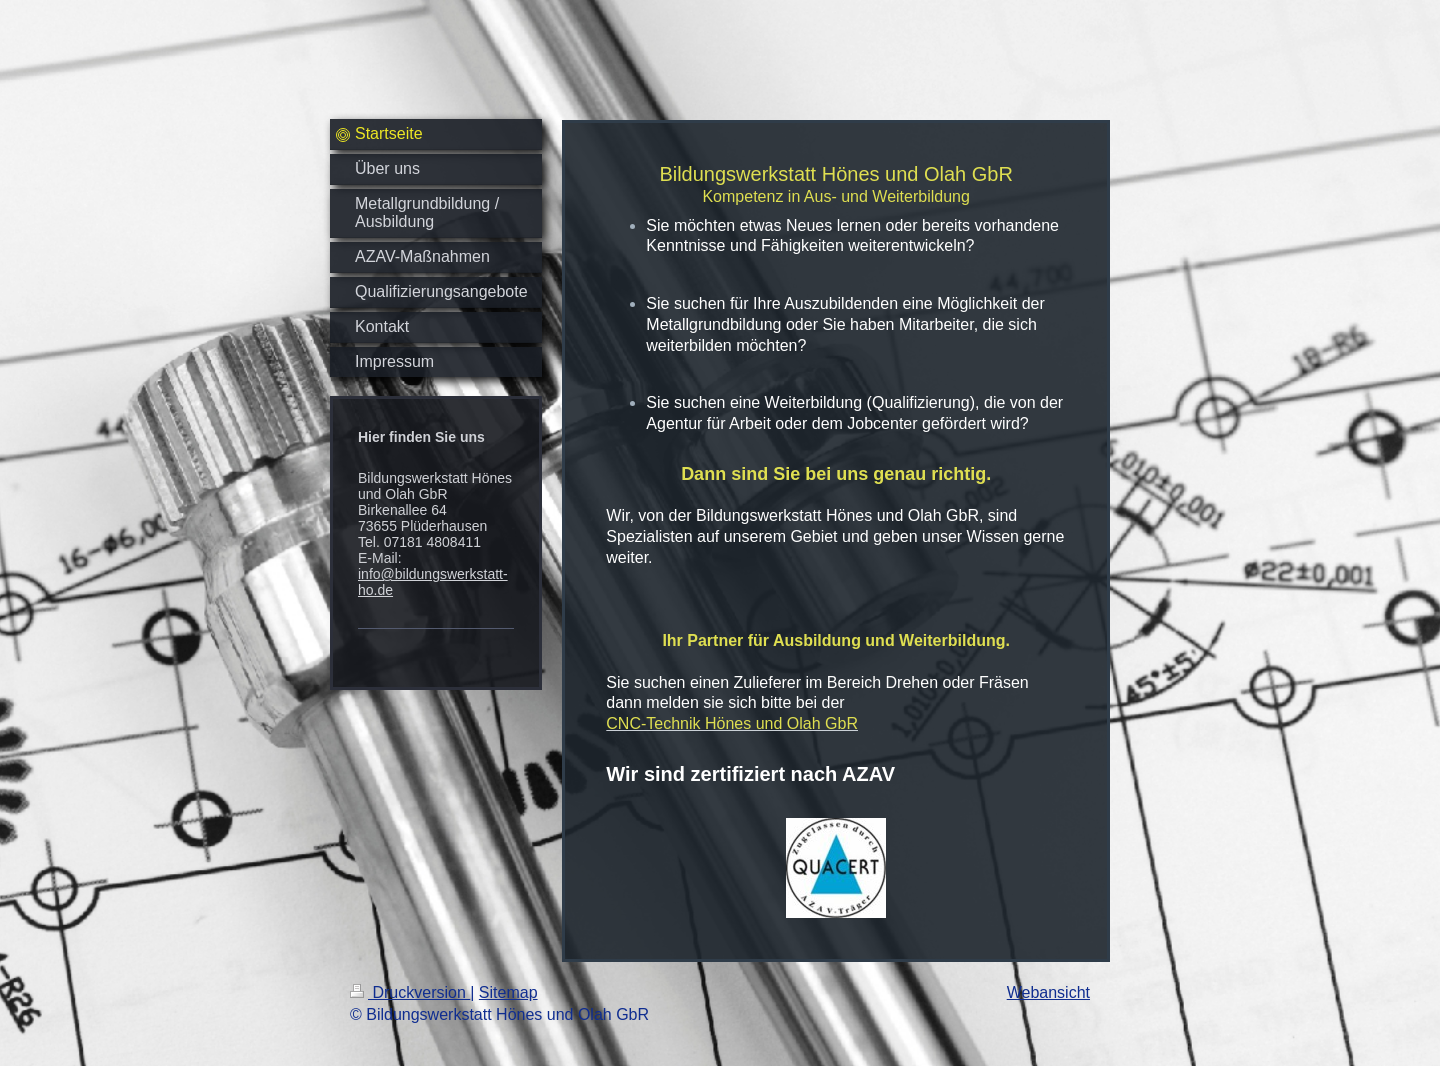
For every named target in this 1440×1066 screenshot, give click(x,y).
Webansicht (1048, 992)
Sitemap (508, 992)
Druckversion (410, 992)
